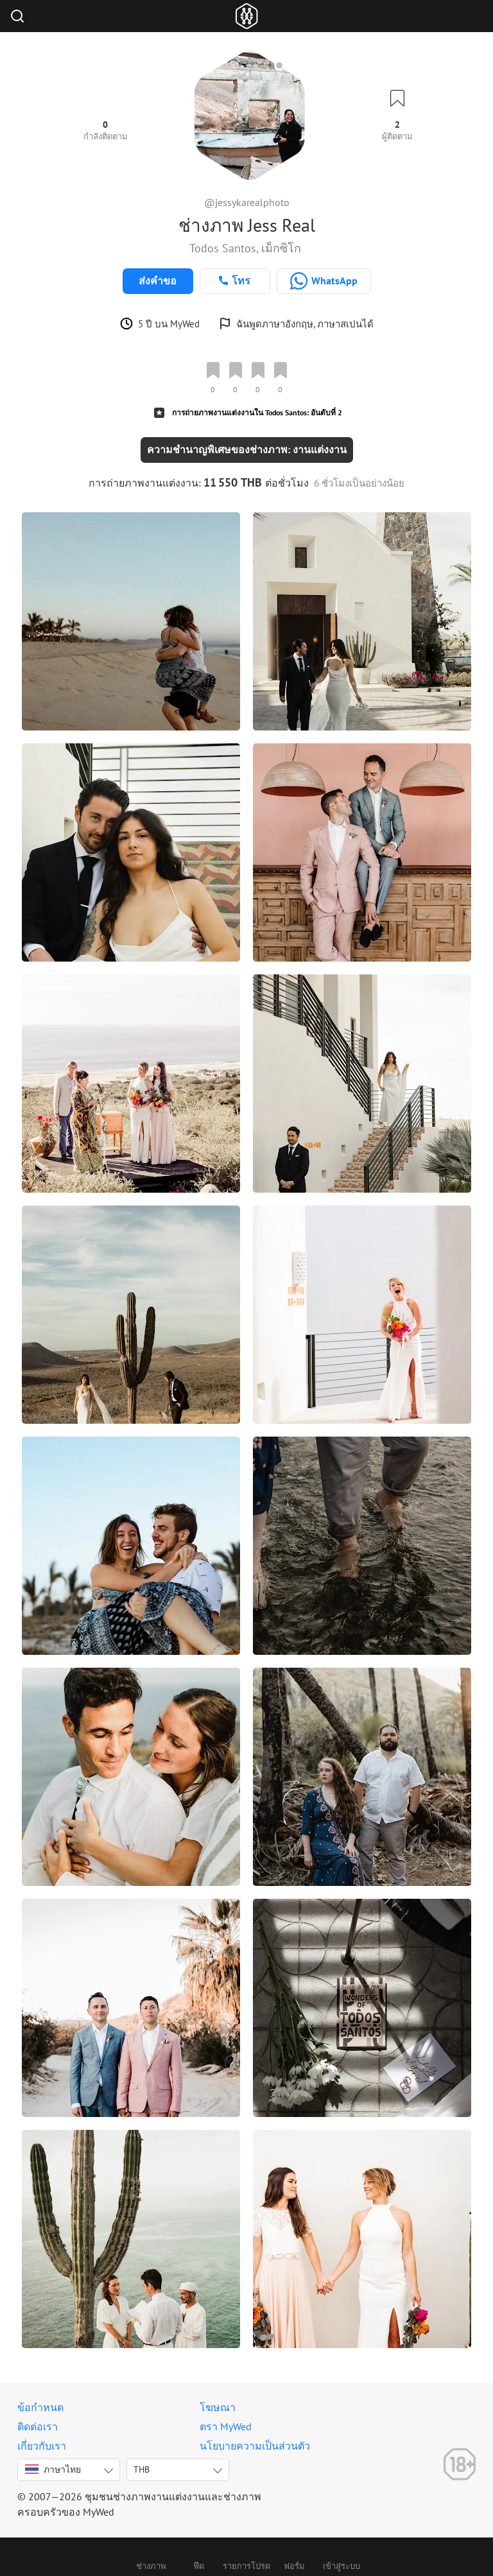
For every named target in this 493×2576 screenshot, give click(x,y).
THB (142, 2469)
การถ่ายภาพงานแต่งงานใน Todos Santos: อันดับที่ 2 (257, 412)
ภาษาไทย (53, 2469)
